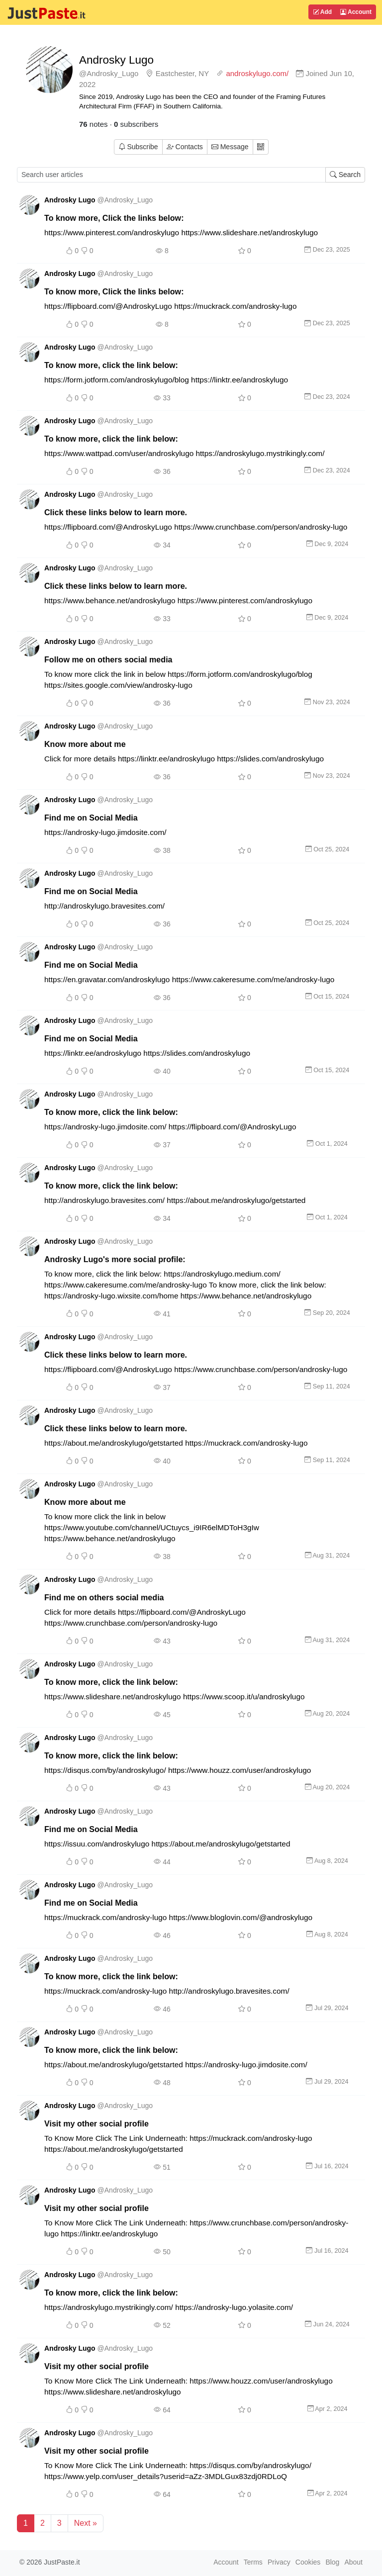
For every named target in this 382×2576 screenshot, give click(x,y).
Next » (85, 2523)
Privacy (279, 2562)
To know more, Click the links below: (114, 217)
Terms (253, 2562)
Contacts (185, 147)
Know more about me (85, 743)
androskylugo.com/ (257, 73)
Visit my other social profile (96, 2123)
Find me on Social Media (91, 817)
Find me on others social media (104, 1597)
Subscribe (138, 147)
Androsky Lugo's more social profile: (115, 1259)
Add (322, 12)
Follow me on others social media (108, 659)
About (353, 2562)
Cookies (308, 2562)
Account (356, 12)
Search (345, 175)
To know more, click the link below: (111, 365)
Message (230, 147)
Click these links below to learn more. (115, 512)
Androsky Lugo (116, 60)
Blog (332, 2562)
